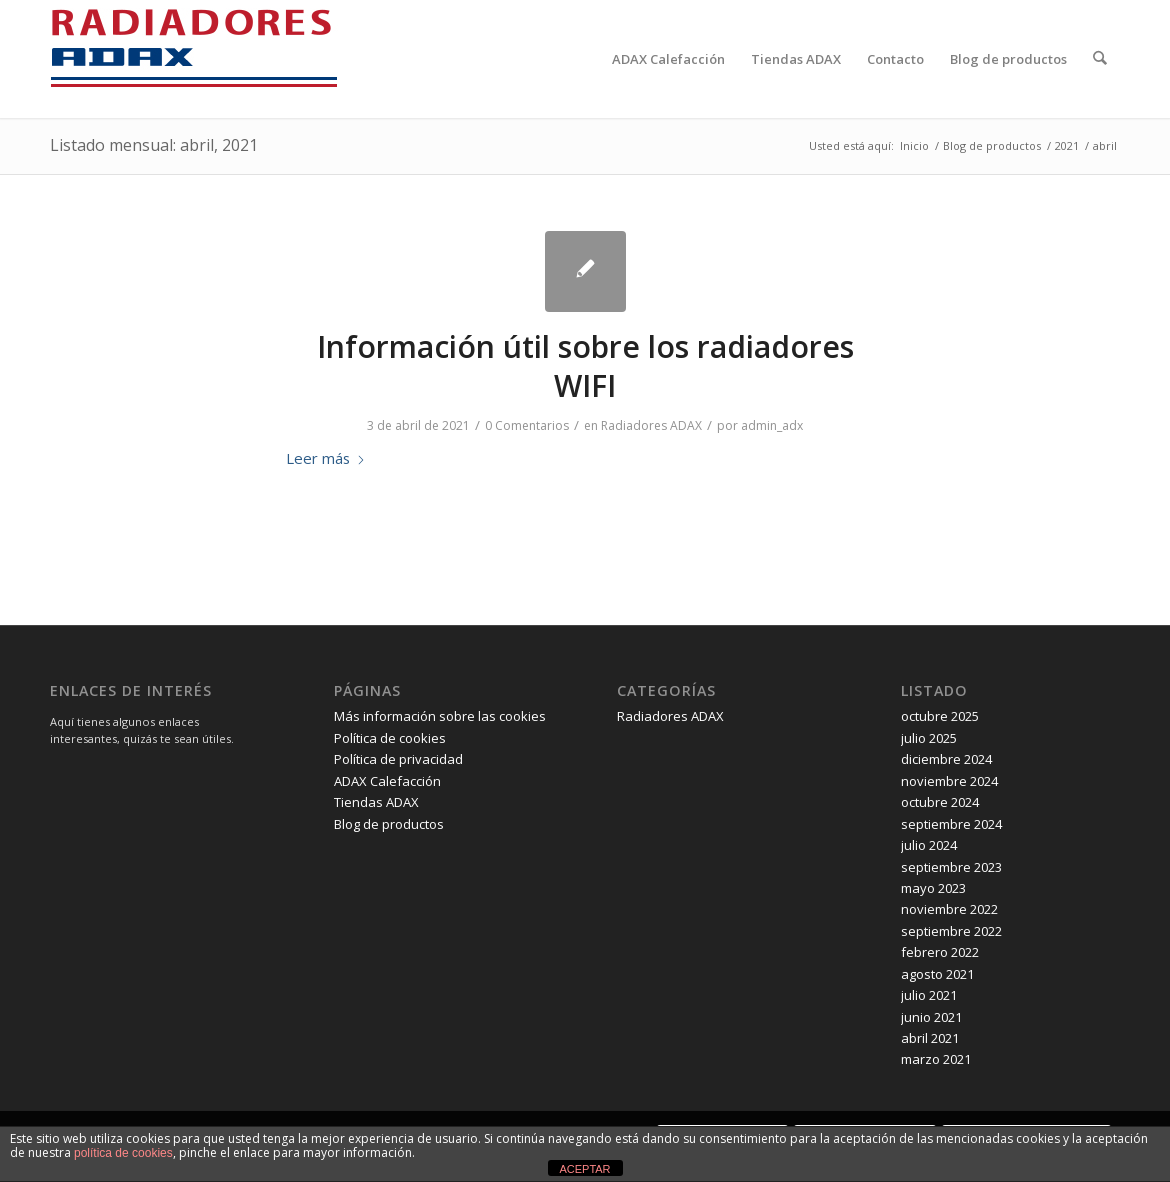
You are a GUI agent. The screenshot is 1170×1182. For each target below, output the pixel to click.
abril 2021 (930, 1038)
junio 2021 (931, 1017)
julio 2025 (929, 738)
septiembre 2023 (951, 867)
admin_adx (772, 425)
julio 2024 (929, 845)
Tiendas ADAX (376, 802)
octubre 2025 (940, 716)
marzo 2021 (936, 1059)
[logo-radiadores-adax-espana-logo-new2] (195, 59)
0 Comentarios (527, 425)
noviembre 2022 (949, 909)
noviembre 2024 (949, 781)
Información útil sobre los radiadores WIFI (585, 366)
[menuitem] (669, 59)
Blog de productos (389, 824)
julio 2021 (929, 995)
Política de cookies (390, 738)
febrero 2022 (940, 952)
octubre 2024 (940, 802)
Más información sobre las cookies (440, 716)
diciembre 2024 (946, 759)
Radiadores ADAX (651, 425)
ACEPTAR (584, 1169)
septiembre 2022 (951, 931)
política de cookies (123, 1153)
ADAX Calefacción (387, 781)
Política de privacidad (398, 759)
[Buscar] (1100, 59)
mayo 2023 (933, 888)
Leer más (326, 458)
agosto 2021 (937, 974)
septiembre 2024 (951, 824)
